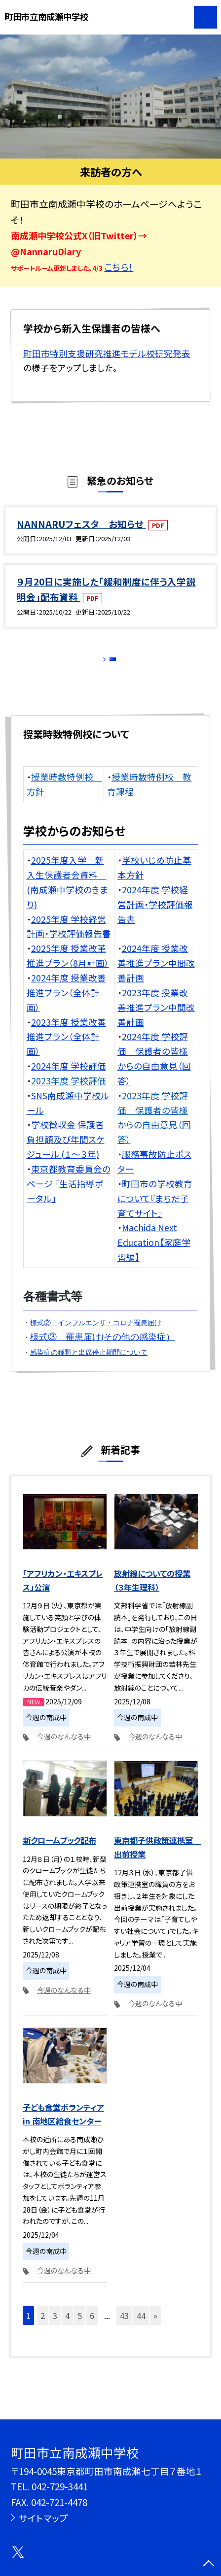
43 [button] (124, 2328)
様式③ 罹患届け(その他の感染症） (102, 1349)
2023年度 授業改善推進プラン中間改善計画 (156, 1020)
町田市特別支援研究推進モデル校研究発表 (106, 353)
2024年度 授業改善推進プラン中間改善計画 (156, 975)
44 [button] (141, 2328)
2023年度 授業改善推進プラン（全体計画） (66, 1049)
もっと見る (104, 662)
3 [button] (55, 2328)
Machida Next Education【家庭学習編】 (153, 1254)
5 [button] (79, 2328)
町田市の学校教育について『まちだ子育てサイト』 (154, 1211)
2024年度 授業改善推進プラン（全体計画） (66, 1005)
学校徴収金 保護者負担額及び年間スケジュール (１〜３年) (66, 1152)
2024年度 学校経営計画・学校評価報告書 (155, 917)
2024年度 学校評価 (68, 1078)
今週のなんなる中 (64, 1749)
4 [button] (67, 2328)
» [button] (155, 2328)
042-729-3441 (60, 2486)
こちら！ (118, 266)
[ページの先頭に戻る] (208, 2564)
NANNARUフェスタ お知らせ (81, 523)
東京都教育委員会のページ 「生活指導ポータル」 (68, 1196)
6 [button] (92, 2328)
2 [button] (42, 2328)
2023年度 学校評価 (68, 1093)
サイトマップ (43, 2517)
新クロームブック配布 (59, 1853)
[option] (110, 96)
